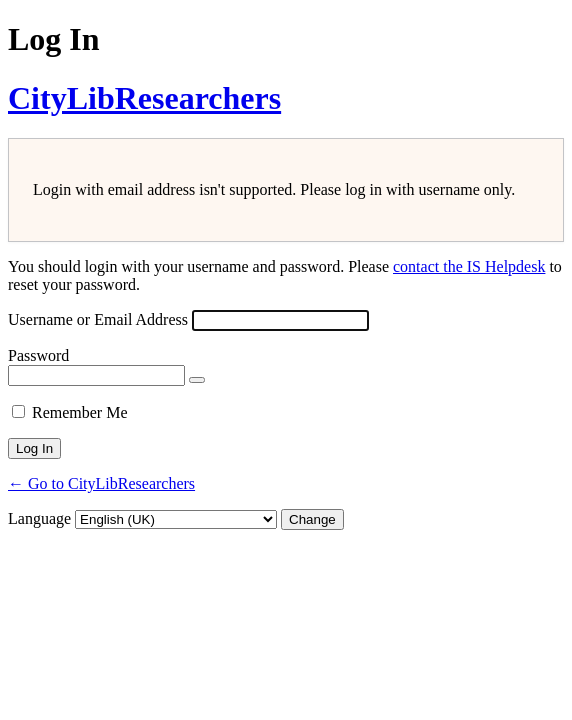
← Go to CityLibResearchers (101, 483)
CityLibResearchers (144, 98)
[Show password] (197, 380)
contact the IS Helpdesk (469, 266)
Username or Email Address (98, 319)
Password (38, 355)
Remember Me (80, 412)
